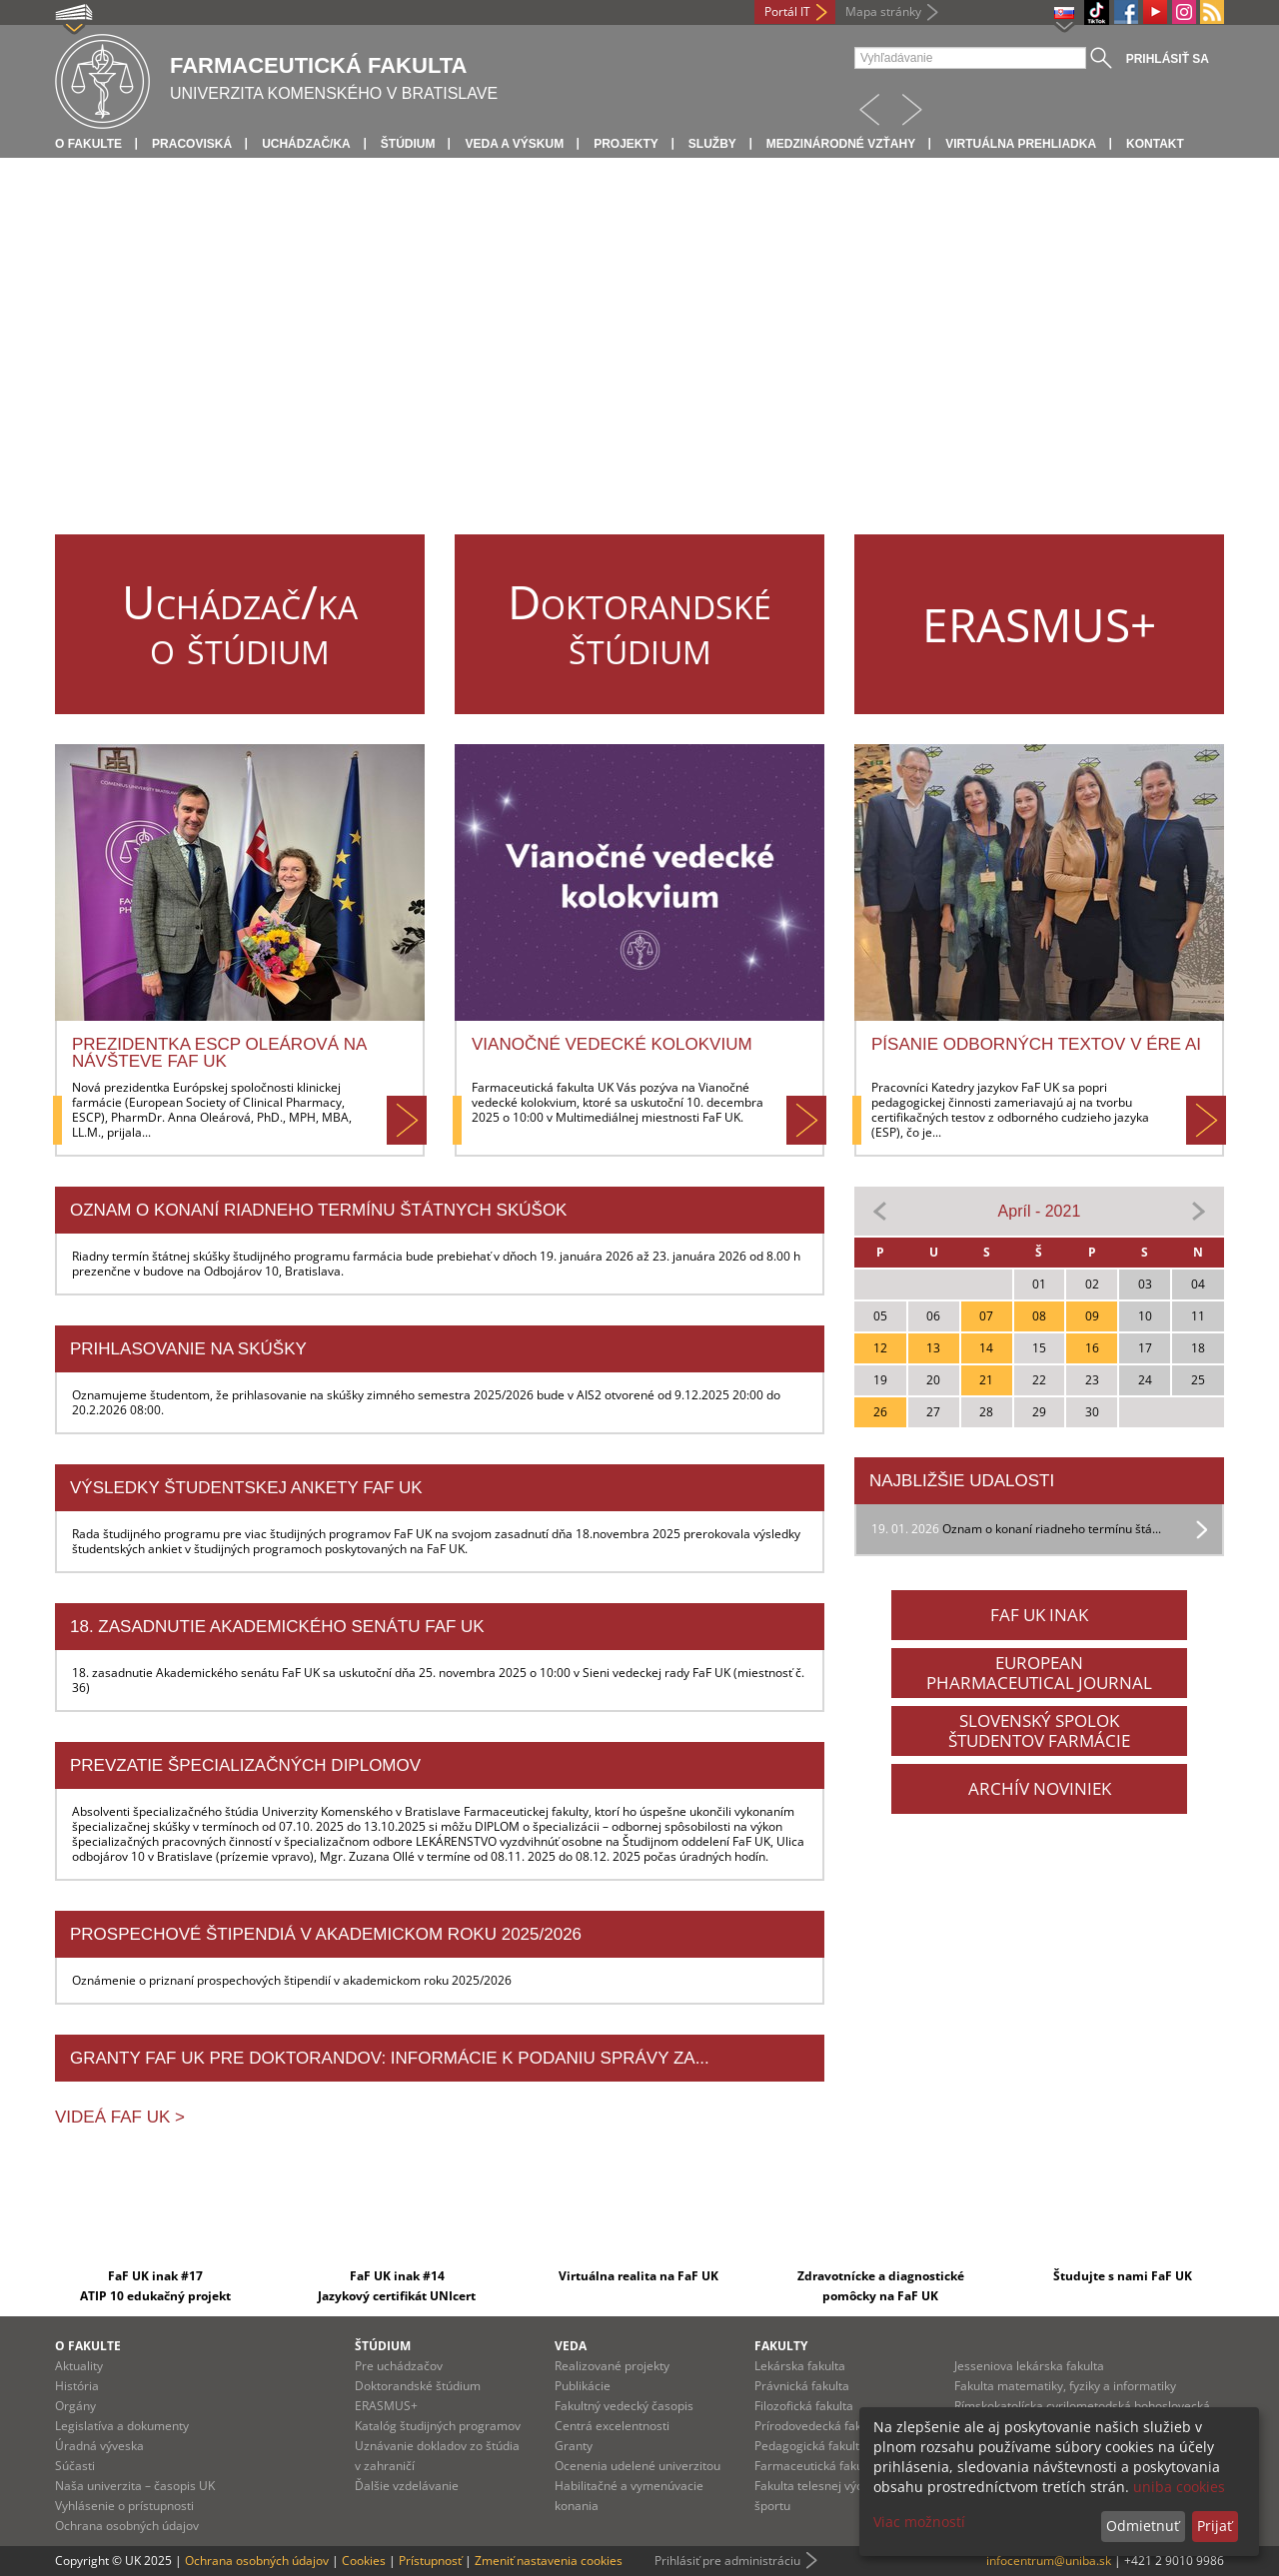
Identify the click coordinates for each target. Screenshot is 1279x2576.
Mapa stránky (883, 11)
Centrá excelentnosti (612, 2425)
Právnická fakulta (801, 2385)
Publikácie (583, 2385)
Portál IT (787, 11)
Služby (712, 144)
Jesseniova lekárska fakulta (1029, 2365)
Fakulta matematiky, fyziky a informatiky (1065, 2385)
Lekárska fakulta (799, 2365)
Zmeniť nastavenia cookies (549, 2560)
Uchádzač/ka (306, 144)
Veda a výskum (514, 144)
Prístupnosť (430, 2560)
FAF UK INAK (1039, 1614)
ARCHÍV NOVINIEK (1039, 1788)
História (77, 2385)
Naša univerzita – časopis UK (135, 2485)
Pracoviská (192, 144)
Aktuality (79, 2365)
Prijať (1214, 2525)
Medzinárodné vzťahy (840, 144)
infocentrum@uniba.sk (1048, 2560)
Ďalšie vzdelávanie (407, 2485)
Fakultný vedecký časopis (624, 2405)
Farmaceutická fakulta (815, 2465)
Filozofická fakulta (803, 2405)
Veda (571, 2345)
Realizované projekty (612, 2365)
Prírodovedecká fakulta (818, 2425)
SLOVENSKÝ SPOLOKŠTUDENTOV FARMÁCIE (1039, 1730)
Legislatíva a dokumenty (122, 2425)
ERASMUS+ (386, 2405)
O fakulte (88, 144)
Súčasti (75, 2465)
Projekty (626, 144)
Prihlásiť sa (1167, 59)
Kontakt (1155, 144)
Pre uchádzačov (399, 2365)
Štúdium (408, 144)
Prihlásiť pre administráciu (727, 2560)
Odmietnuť (1142, 2525)
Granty (574, 2445)
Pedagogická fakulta (810, 2445)
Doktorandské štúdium (418, 2385)
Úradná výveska (99, 2445)
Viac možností (919, 2521)
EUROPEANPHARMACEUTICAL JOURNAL (1039, 1672)
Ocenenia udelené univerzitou (637, 2465)
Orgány (75, 2405)
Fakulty (780, 2345)
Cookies (364, 2560)
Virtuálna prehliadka (1020, 144)
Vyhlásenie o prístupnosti (124, 2505)
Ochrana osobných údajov (127, 2525)
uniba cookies (1179, 2486)
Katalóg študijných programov (438, 2425)
